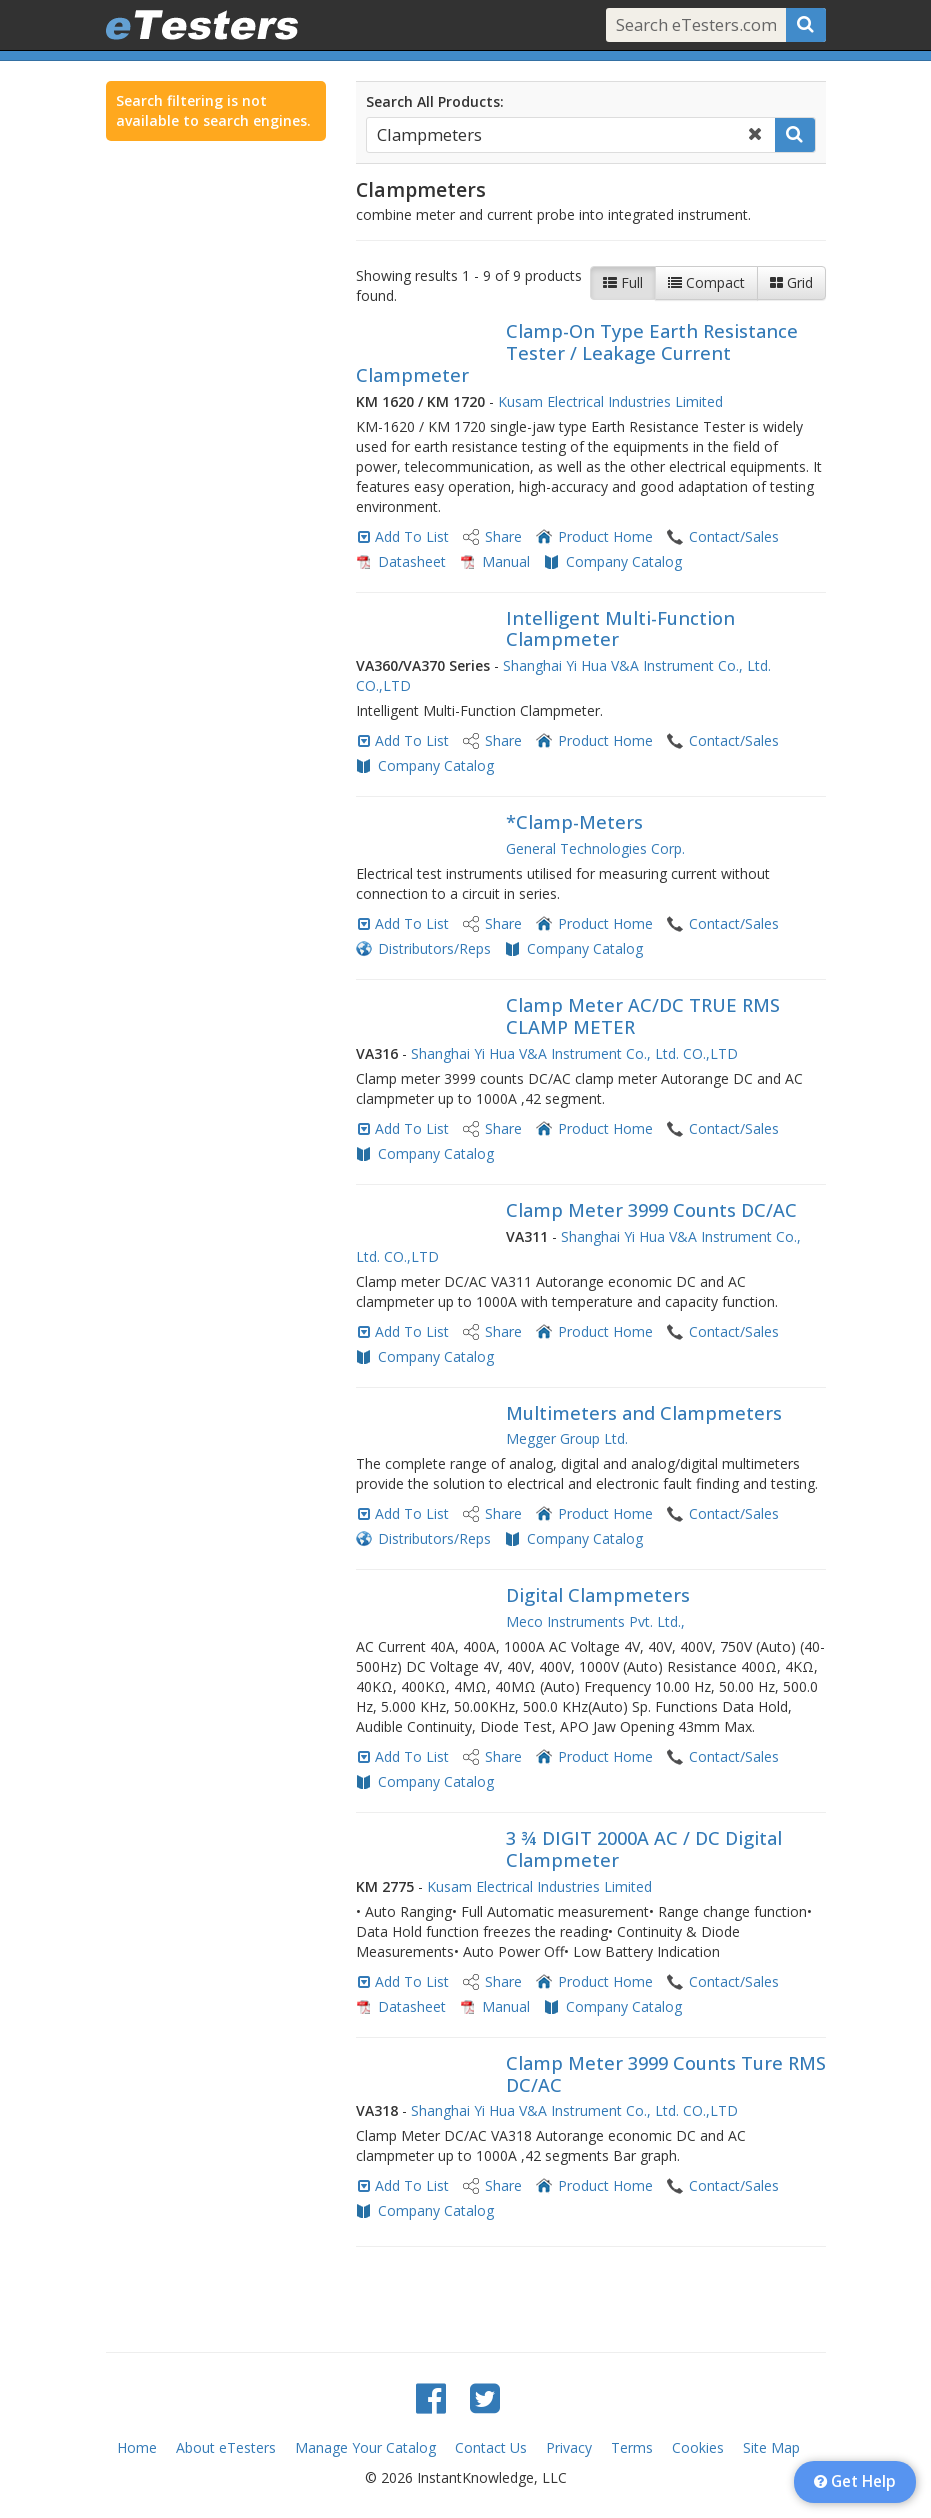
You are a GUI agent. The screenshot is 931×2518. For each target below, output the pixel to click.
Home (137, 2447)
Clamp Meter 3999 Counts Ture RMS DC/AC (666, 2074)
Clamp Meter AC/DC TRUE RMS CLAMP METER (643, 1016)
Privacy (569, 2447)
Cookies (698, 2447)
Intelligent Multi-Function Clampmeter (620, 629)
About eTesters (226, 2447)
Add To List (412, 536)
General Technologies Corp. (595, 848)
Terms (632, 2447)
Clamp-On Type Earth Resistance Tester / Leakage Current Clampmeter (577, 353)
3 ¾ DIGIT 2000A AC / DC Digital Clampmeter (644, 1849)
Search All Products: (435, 101)
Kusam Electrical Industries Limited (610, 401)
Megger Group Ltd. (567, 1438)
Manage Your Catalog (365, 2447)
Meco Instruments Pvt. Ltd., (595, 1621)
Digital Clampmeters (598, 1595)
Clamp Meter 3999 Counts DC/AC (651, 1210)
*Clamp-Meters (574, 822)
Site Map (771, 2447)
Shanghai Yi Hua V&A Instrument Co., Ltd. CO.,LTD (574, 1053)
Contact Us (491, 2447)
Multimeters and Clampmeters (644, 1413)
